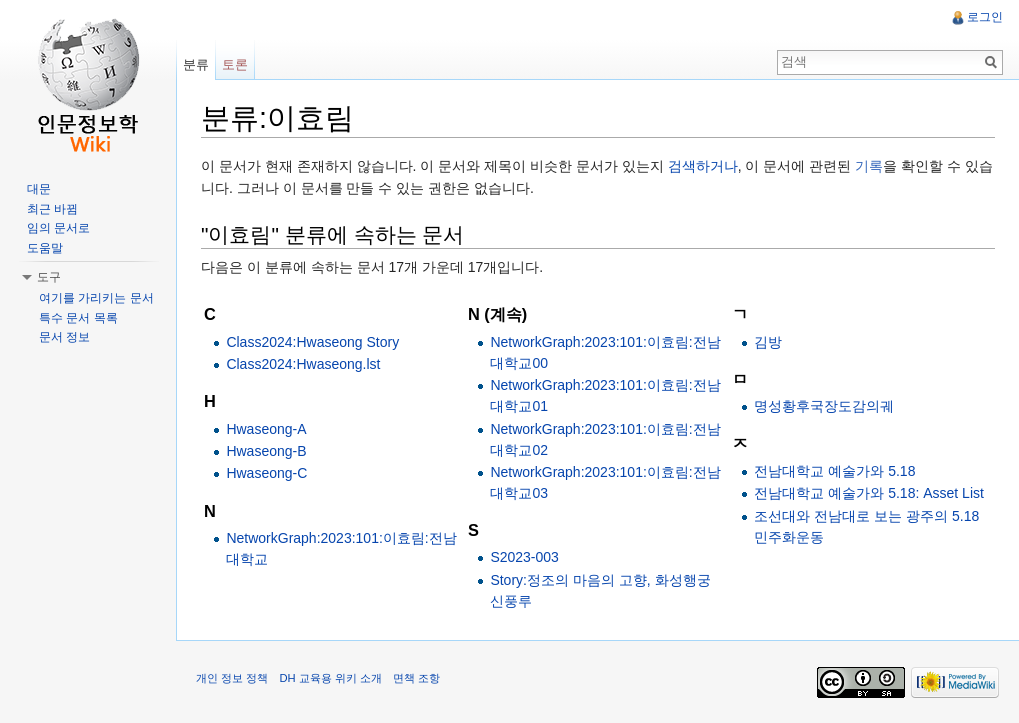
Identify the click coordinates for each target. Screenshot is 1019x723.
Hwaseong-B (266, 451)
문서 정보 (64, 337)
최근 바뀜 (52, 209)
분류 (196, 64)
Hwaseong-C (266, 473)
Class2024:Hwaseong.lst (303, 364)
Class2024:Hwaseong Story (312, 342)
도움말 (45, 248)
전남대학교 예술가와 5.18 (834, 471)
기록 (869, 166)
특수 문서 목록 (78, 318)
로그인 (985, 17)
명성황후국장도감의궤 (824, 406)
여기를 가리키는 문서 (96, 298)
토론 (235, 64)
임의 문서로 (58, 228)
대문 (39, 189)
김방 (768, 342)
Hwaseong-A (266, 429)
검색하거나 (703, 166)
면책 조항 (416, 678)
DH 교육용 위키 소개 (330, 678)
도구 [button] (49, 277)
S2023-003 (524, 557)
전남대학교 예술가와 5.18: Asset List (869, 493)
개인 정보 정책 (232, 678)
